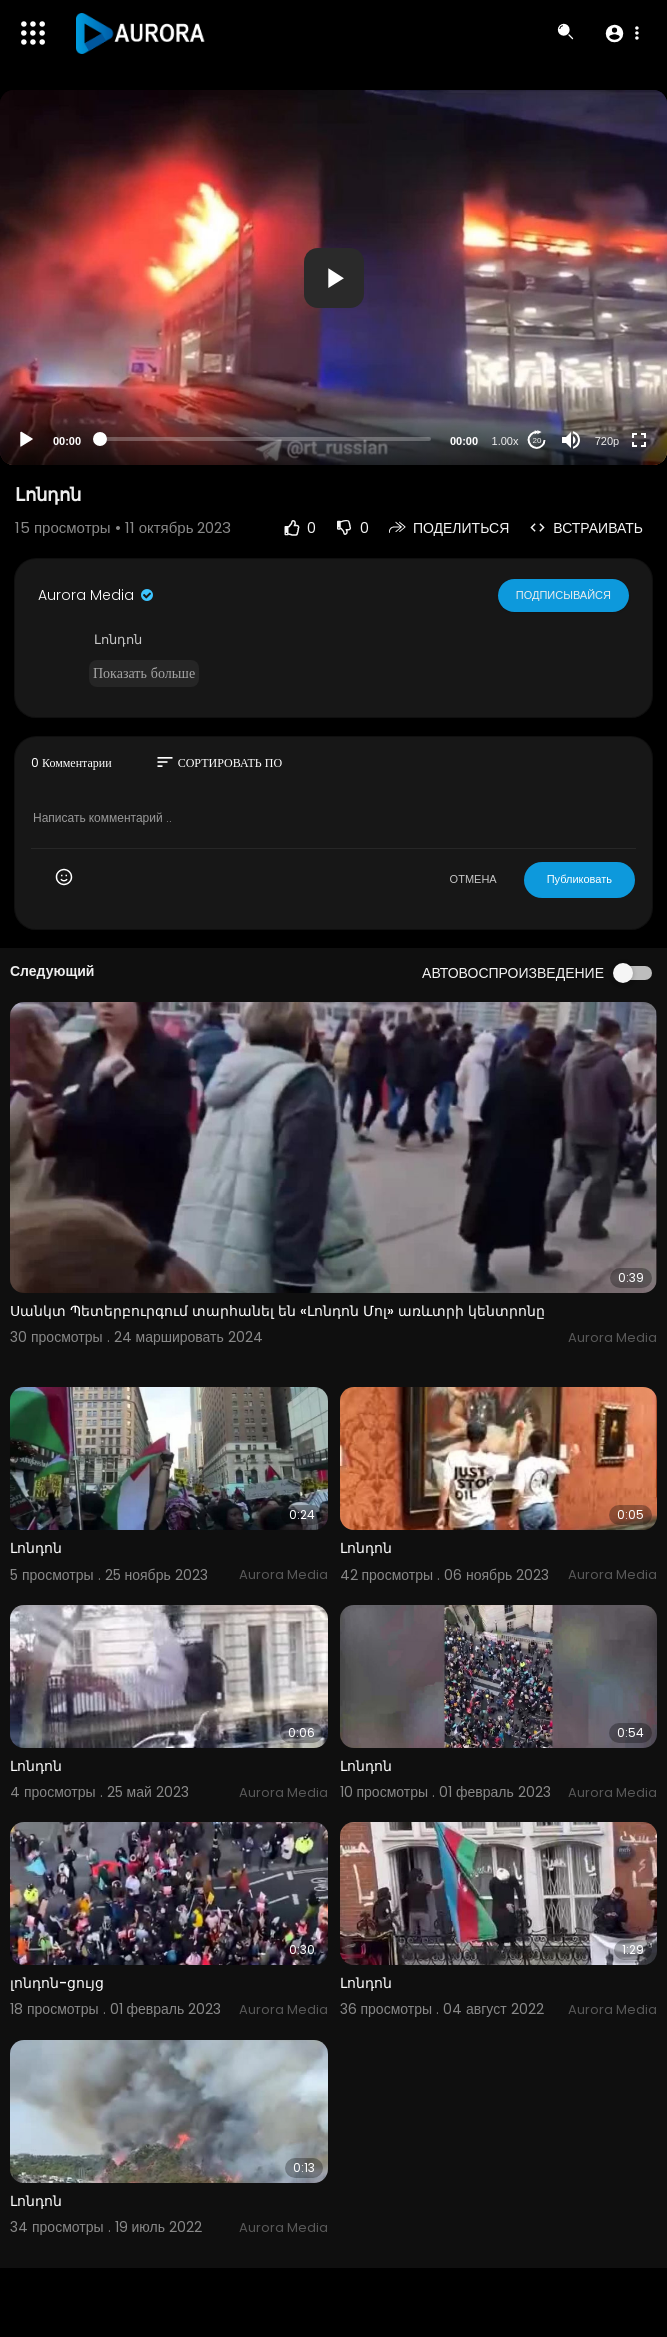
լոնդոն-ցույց (57, 1983)
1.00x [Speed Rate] (505, 441)
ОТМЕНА (473, 879)
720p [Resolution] (607, 441)
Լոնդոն (36, 1548)
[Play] (26, 440)
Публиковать (579, 879)
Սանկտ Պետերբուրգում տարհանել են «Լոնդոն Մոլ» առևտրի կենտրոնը (277, 1311)
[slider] (265, 439)
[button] (621, 33)
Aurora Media (97, 595)
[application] (333, 277)
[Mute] (571, 440)
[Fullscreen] (639, 440)
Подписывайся (563, 595)
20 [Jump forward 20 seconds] (537, 440)
